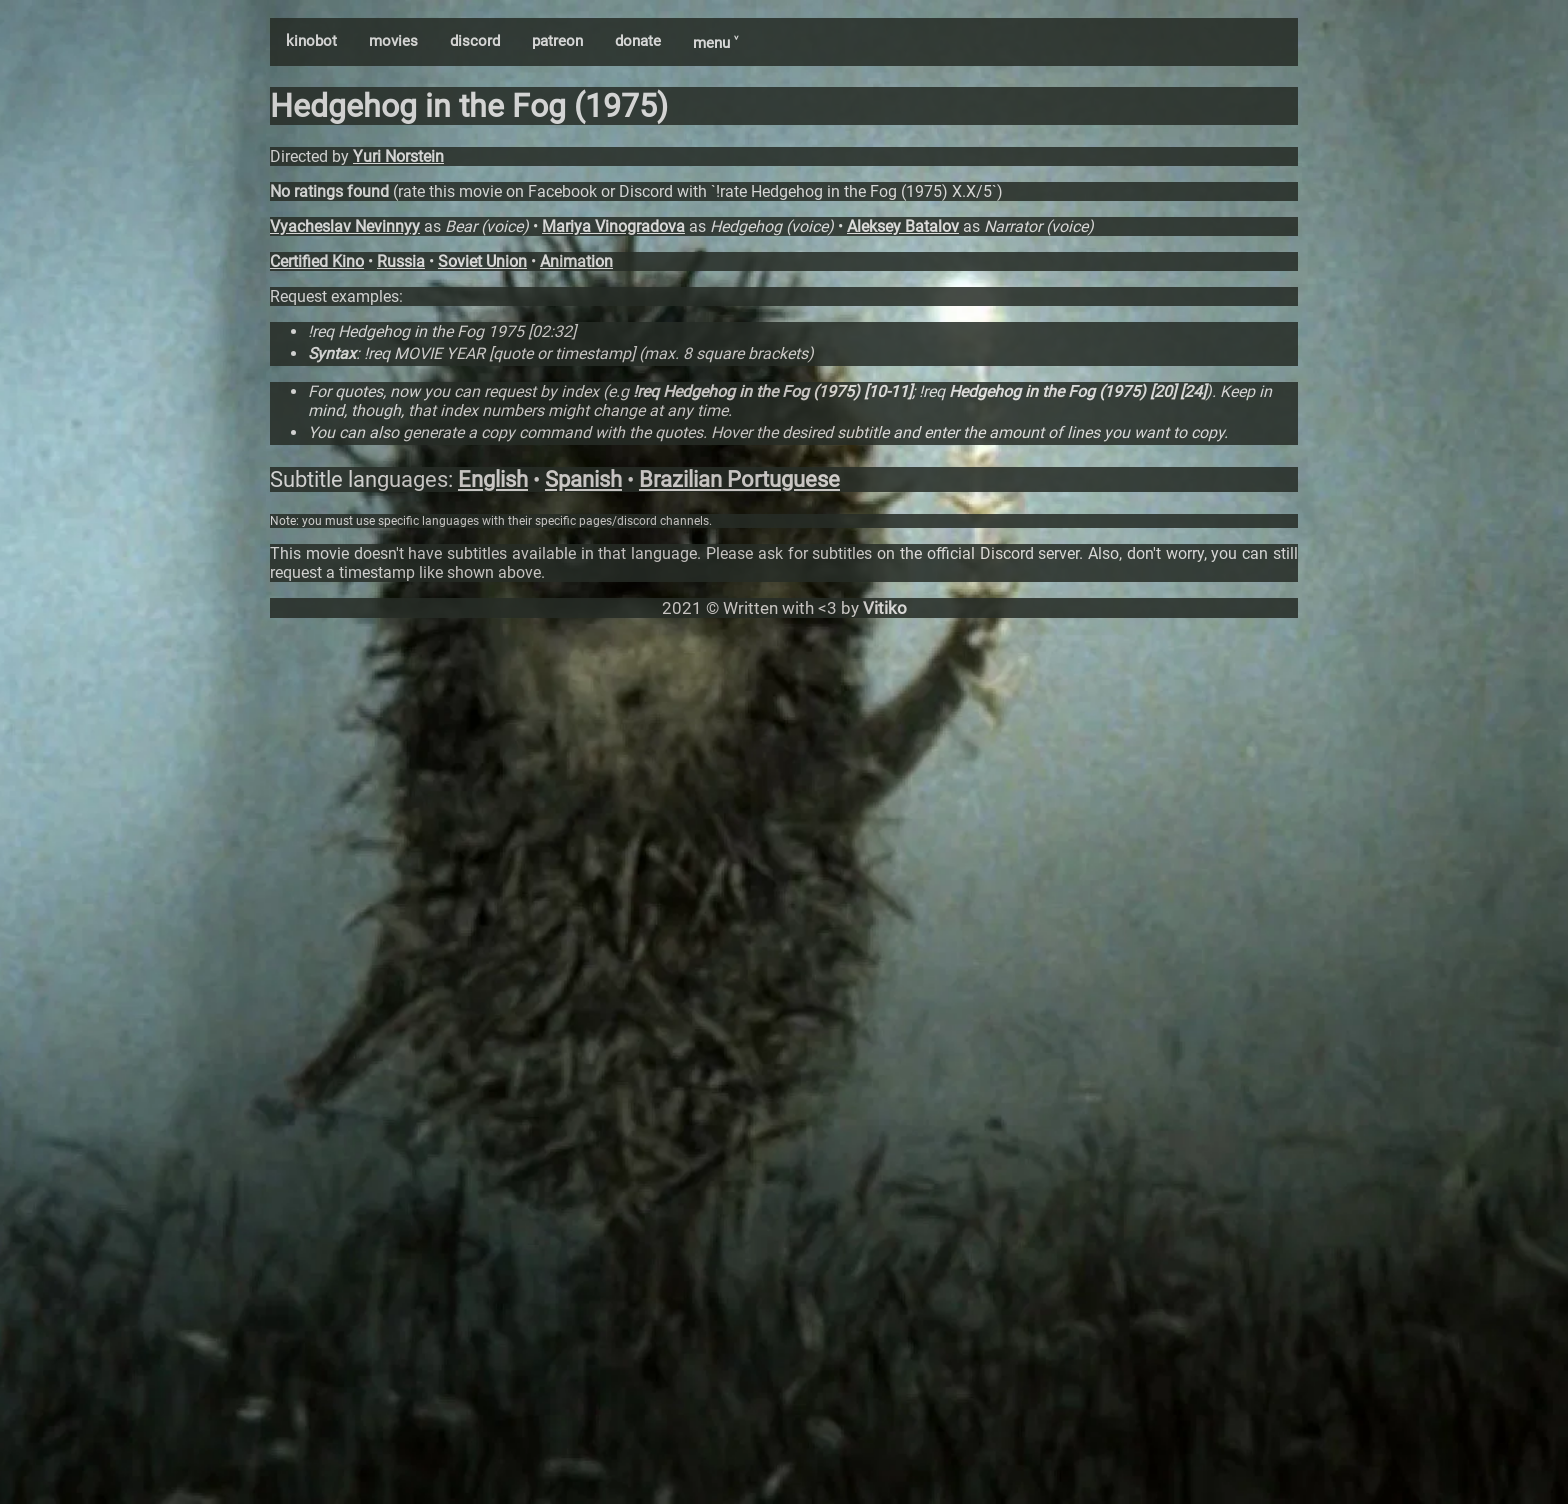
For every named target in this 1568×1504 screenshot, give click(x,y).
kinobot (311, 41)
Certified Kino (317, 261)
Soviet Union (482, 261)
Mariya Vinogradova (613, 226)
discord (475, 41)
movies (393, 41)
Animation (576, 261)
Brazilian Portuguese (739, 479)
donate (638, 41)
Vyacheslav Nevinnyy (345, 226)
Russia (401, 261)
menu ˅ (715, 43)
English (493, 479)
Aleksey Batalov (903, 226)
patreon (557, 41)
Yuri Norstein (398, 156)
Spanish (583, 479)
